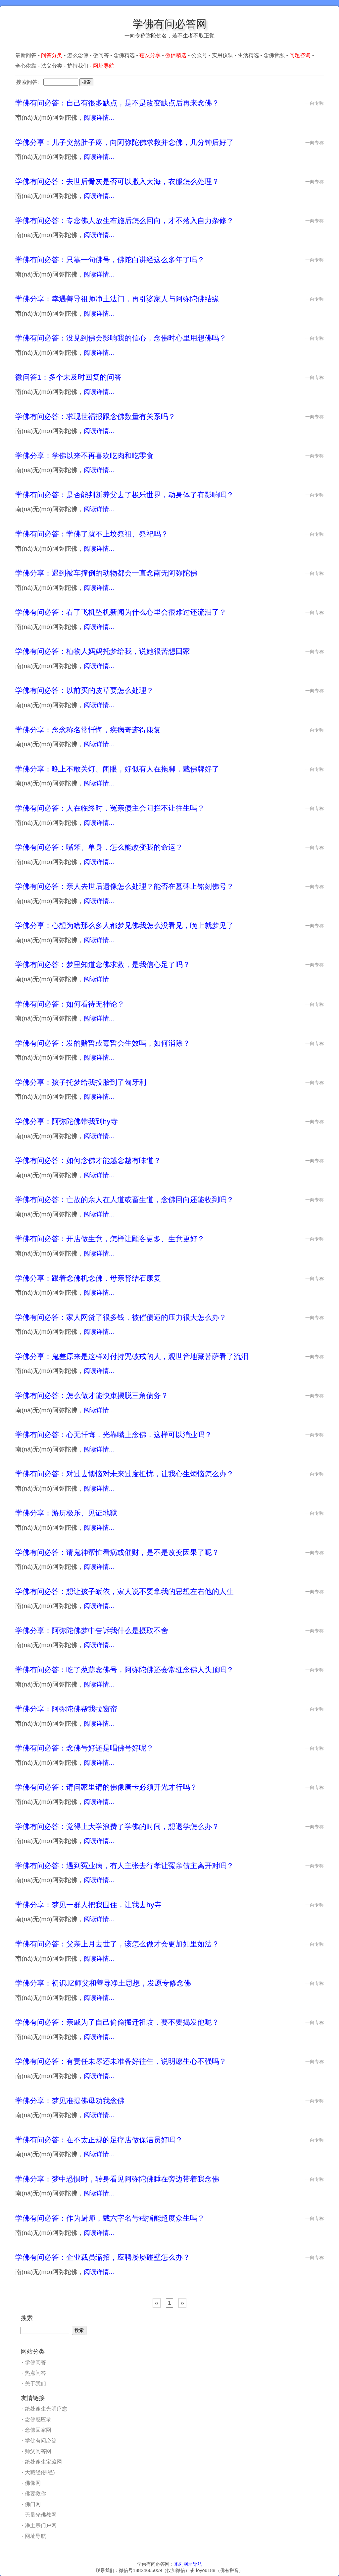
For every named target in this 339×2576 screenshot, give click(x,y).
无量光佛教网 (41, 2515)
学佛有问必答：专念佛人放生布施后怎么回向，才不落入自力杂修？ (124, 220)
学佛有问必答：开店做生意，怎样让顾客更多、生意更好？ (110, 1239)
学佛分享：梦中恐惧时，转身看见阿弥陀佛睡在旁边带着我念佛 (117, 2179)
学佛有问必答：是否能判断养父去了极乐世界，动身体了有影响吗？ (124, 495)
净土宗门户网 (41, 2525)
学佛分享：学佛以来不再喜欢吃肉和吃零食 (84, 456)
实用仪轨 (222, 55)
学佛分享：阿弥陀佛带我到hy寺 (66, 1121)
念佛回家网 (38, 2430)
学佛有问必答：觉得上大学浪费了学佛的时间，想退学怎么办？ (117, 1826)
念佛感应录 (38, 2419)
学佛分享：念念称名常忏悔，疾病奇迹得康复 (88, 730)
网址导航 (35, 2536)
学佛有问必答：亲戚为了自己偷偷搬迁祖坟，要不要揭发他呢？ (117, 2022)
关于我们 (35, 2383)
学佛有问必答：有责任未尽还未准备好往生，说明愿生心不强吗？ (120, 2061)
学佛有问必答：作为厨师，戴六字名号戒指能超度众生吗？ (110, 2218)
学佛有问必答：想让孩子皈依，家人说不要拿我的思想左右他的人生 (124, 1591)
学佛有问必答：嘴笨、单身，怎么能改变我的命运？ (99, 847)
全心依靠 (25, 66)
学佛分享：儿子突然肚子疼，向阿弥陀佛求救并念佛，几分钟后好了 (124, 142)
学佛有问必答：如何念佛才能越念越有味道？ (88, 1160)
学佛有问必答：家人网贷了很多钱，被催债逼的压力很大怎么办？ (120, 1317)
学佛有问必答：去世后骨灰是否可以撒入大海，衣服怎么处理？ (117, 181)
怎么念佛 (77, 55)
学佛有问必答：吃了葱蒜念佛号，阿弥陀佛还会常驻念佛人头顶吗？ (124, 1670)
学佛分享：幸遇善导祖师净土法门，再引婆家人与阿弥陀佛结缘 (117, 299)
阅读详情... (99, 117)
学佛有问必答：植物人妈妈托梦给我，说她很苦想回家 (102, 651)
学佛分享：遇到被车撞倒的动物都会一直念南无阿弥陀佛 (106, 573)
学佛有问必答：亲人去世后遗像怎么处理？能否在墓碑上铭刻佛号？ (124, 886)
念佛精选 (124, 55)
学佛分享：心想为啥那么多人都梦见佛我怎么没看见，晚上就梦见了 (124, 925)
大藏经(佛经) (40, 2472)
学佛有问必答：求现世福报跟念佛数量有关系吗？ (95, 416)
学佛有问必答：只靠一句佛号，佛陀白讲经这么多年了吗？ (110, 260)
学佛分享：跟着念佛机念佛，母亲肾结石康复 (88, 1278)
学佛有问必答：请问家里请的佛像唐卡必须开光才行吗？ (106, 1787)
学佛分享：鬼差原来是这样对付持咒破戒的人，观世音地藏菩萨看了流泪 (131, 1356)
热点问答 (35, 2373)
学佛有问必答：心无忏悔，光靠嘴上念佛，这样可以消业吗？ (113, 1435)
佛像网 (33, 2483)
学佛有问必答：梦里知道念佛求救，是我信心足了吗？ (102, 964)
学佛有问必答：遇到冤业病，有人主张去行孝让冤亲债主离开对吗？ (124, 1866)
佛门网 (33, 2504)
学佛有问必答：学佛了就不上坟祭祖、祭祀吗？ (91, 534)
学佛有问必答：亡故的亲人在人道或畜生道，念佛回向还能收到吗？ (124, 1200)
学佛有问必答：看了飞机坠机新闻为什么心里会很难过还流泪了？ (120, 612)
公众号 (199, 55)
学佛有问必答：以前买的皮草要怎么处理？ (84, 690)
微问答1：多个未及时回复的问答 (68, 377)
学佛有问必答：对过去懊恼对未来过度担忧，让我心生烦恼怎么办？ (124, 1474)
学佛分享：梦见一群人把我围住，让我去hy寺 (88, 1905)
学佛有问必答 (41, 2440)
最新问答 (25, 55)
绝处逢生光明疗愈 (46, 2409)
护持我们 (77, 66)
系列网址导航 (188, 2564)
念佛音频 (274, 55)
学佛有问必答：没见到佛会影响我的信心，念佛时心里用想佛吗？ (120, 338)
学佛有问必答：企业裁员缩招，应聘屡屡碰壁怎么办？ (102, 2257)
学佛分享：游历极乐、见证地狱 (66, 1513)
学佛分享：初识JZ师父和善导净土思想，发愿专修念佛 (103, 1983)
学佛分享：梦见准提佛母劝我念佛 (69, 2101)
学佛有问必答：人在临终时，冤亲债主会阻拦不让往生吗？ (110, 808)
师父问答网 (38, 2451)
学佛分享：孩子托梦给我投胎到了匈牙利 (80, 1082)
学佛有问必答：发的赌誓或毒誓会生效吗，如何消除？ (102, 1043)
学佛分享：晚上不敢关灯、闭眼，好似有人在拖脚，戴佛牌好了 (117, 769)
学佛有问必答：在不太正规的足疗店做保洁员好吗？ (99, 2140)
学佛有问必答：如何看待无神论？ (69, 1004)
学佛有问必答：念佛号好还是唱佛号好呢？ (84, 1748)
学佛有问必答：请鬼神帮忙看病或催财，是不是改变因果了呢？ (117, 1552)
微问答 (101, 55)
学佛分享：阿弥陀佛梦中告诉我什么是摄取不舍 (91, 1630)
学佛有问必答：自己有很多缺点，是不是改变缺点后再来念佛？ (117, 103)
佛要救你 (35, 2493)
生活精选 (248, 55)
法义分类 (51, 66)
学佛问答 (35, 2362)
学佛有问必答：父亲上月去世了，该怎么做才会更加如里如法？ (117, 1944)
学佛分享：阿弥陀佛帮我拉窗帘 (66, 1709)
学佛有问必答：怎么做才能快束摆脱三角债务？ (91, 1395)
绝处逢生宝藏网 (43, 2462)
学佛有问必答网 (169, 24)
